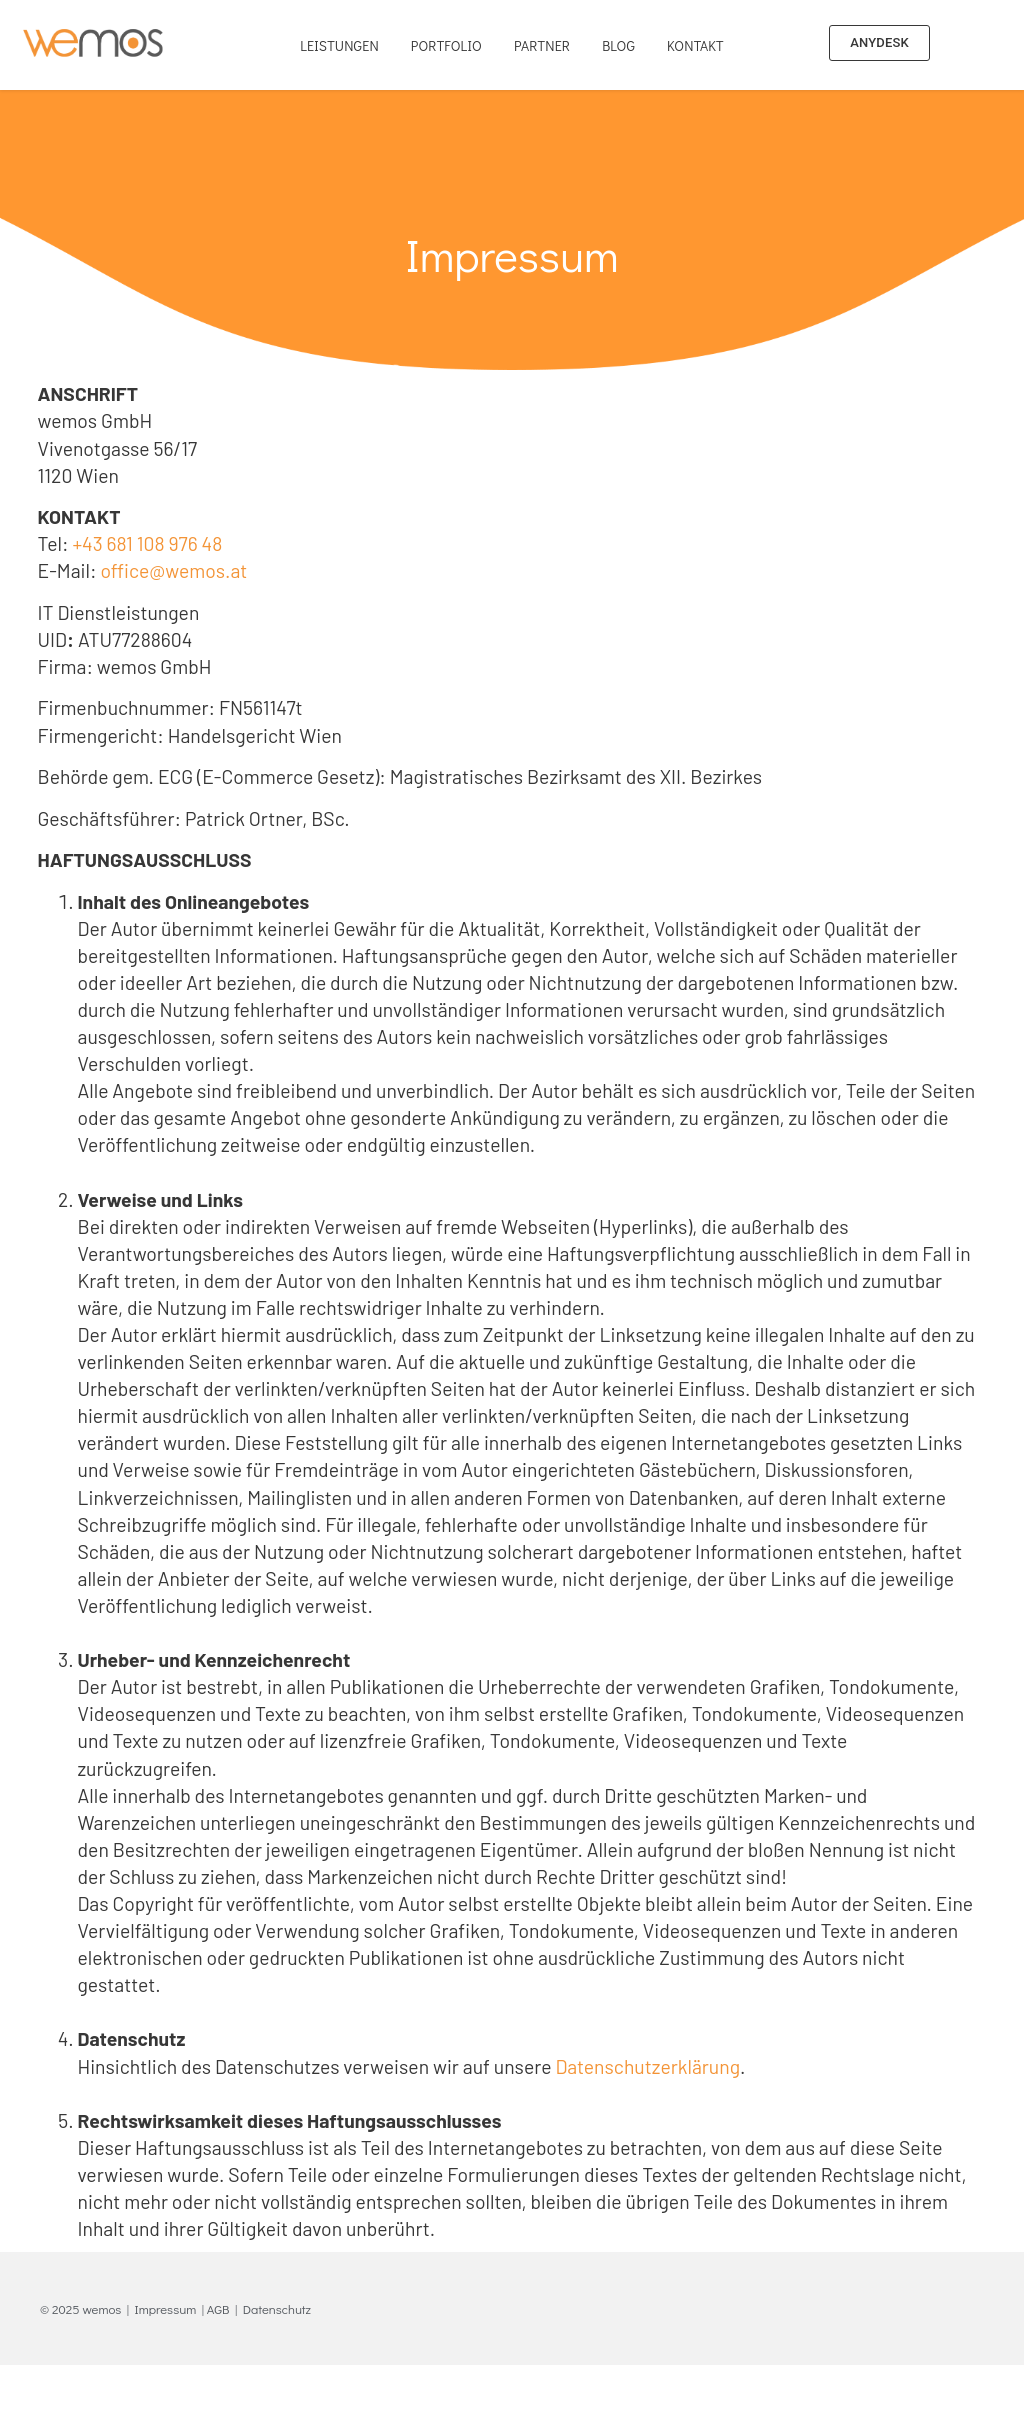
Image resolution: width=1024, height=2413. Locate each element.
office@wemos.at (173, 570)
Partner (542, 45)
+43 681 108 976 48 (147, 543)
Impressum (166, 2308)
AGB (218, 2308)
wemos (101, 2308)
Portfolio (446, 45)
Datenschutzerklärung (647, 2066)
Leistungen (339, 45)
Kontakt (695, 45)
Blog (618, 45)
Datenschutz (277, 2308)
